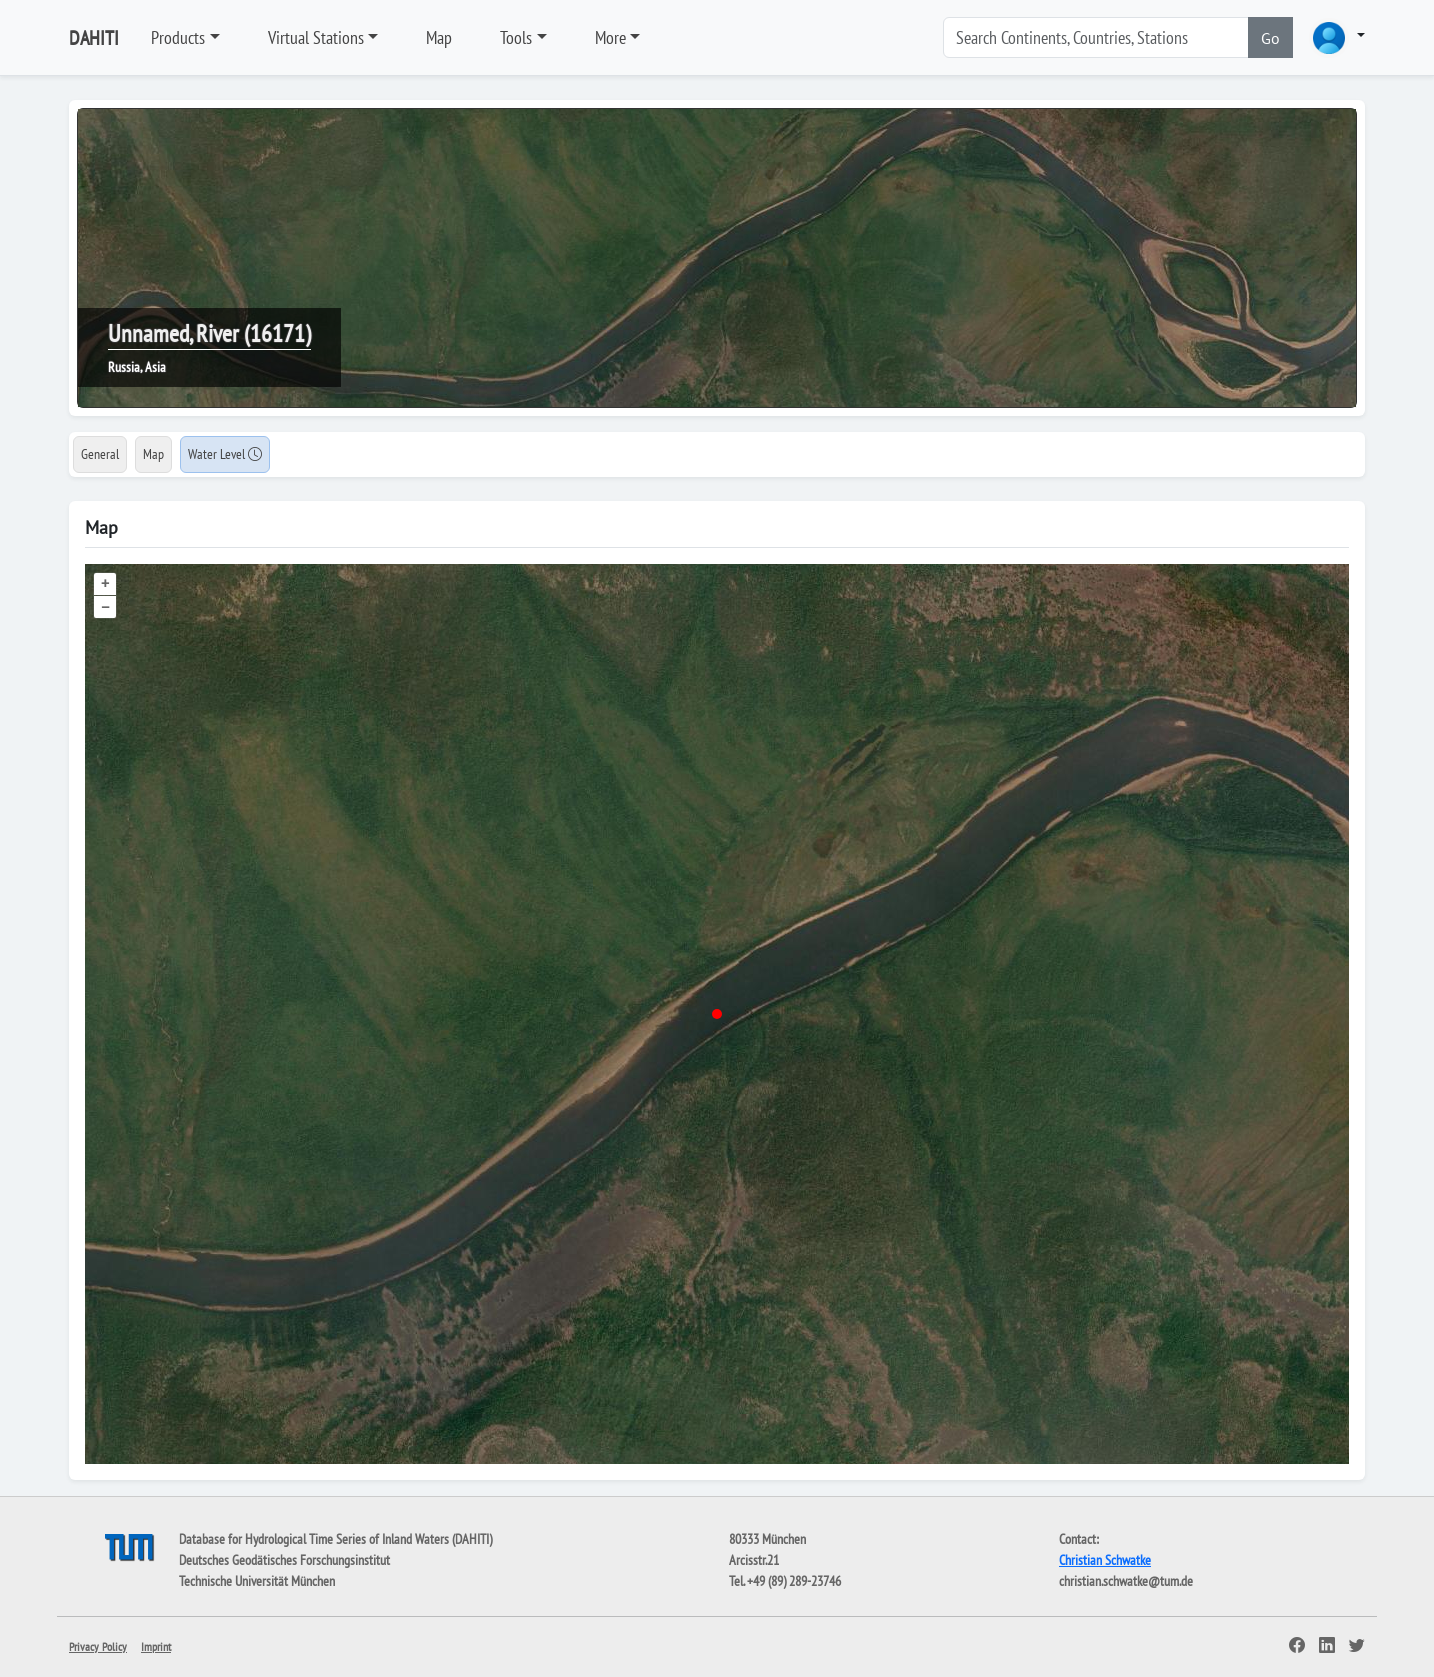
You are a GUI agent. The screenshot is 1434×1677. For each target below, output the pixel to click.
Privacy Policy (98, 1646)
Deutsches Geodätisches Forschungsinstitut (284, 1560)
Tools (516, 37)
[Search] (1096, 37)
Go (1270, 38)
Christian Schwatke (1105, 1560)
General (100, 454)
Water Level (225, 454)
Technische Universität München (257, 1581)
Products (178, 37)
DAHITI (94, 38)
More (610, 37)
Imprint (156, 1646)
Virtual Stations (316, 37)
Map (439, 37)
